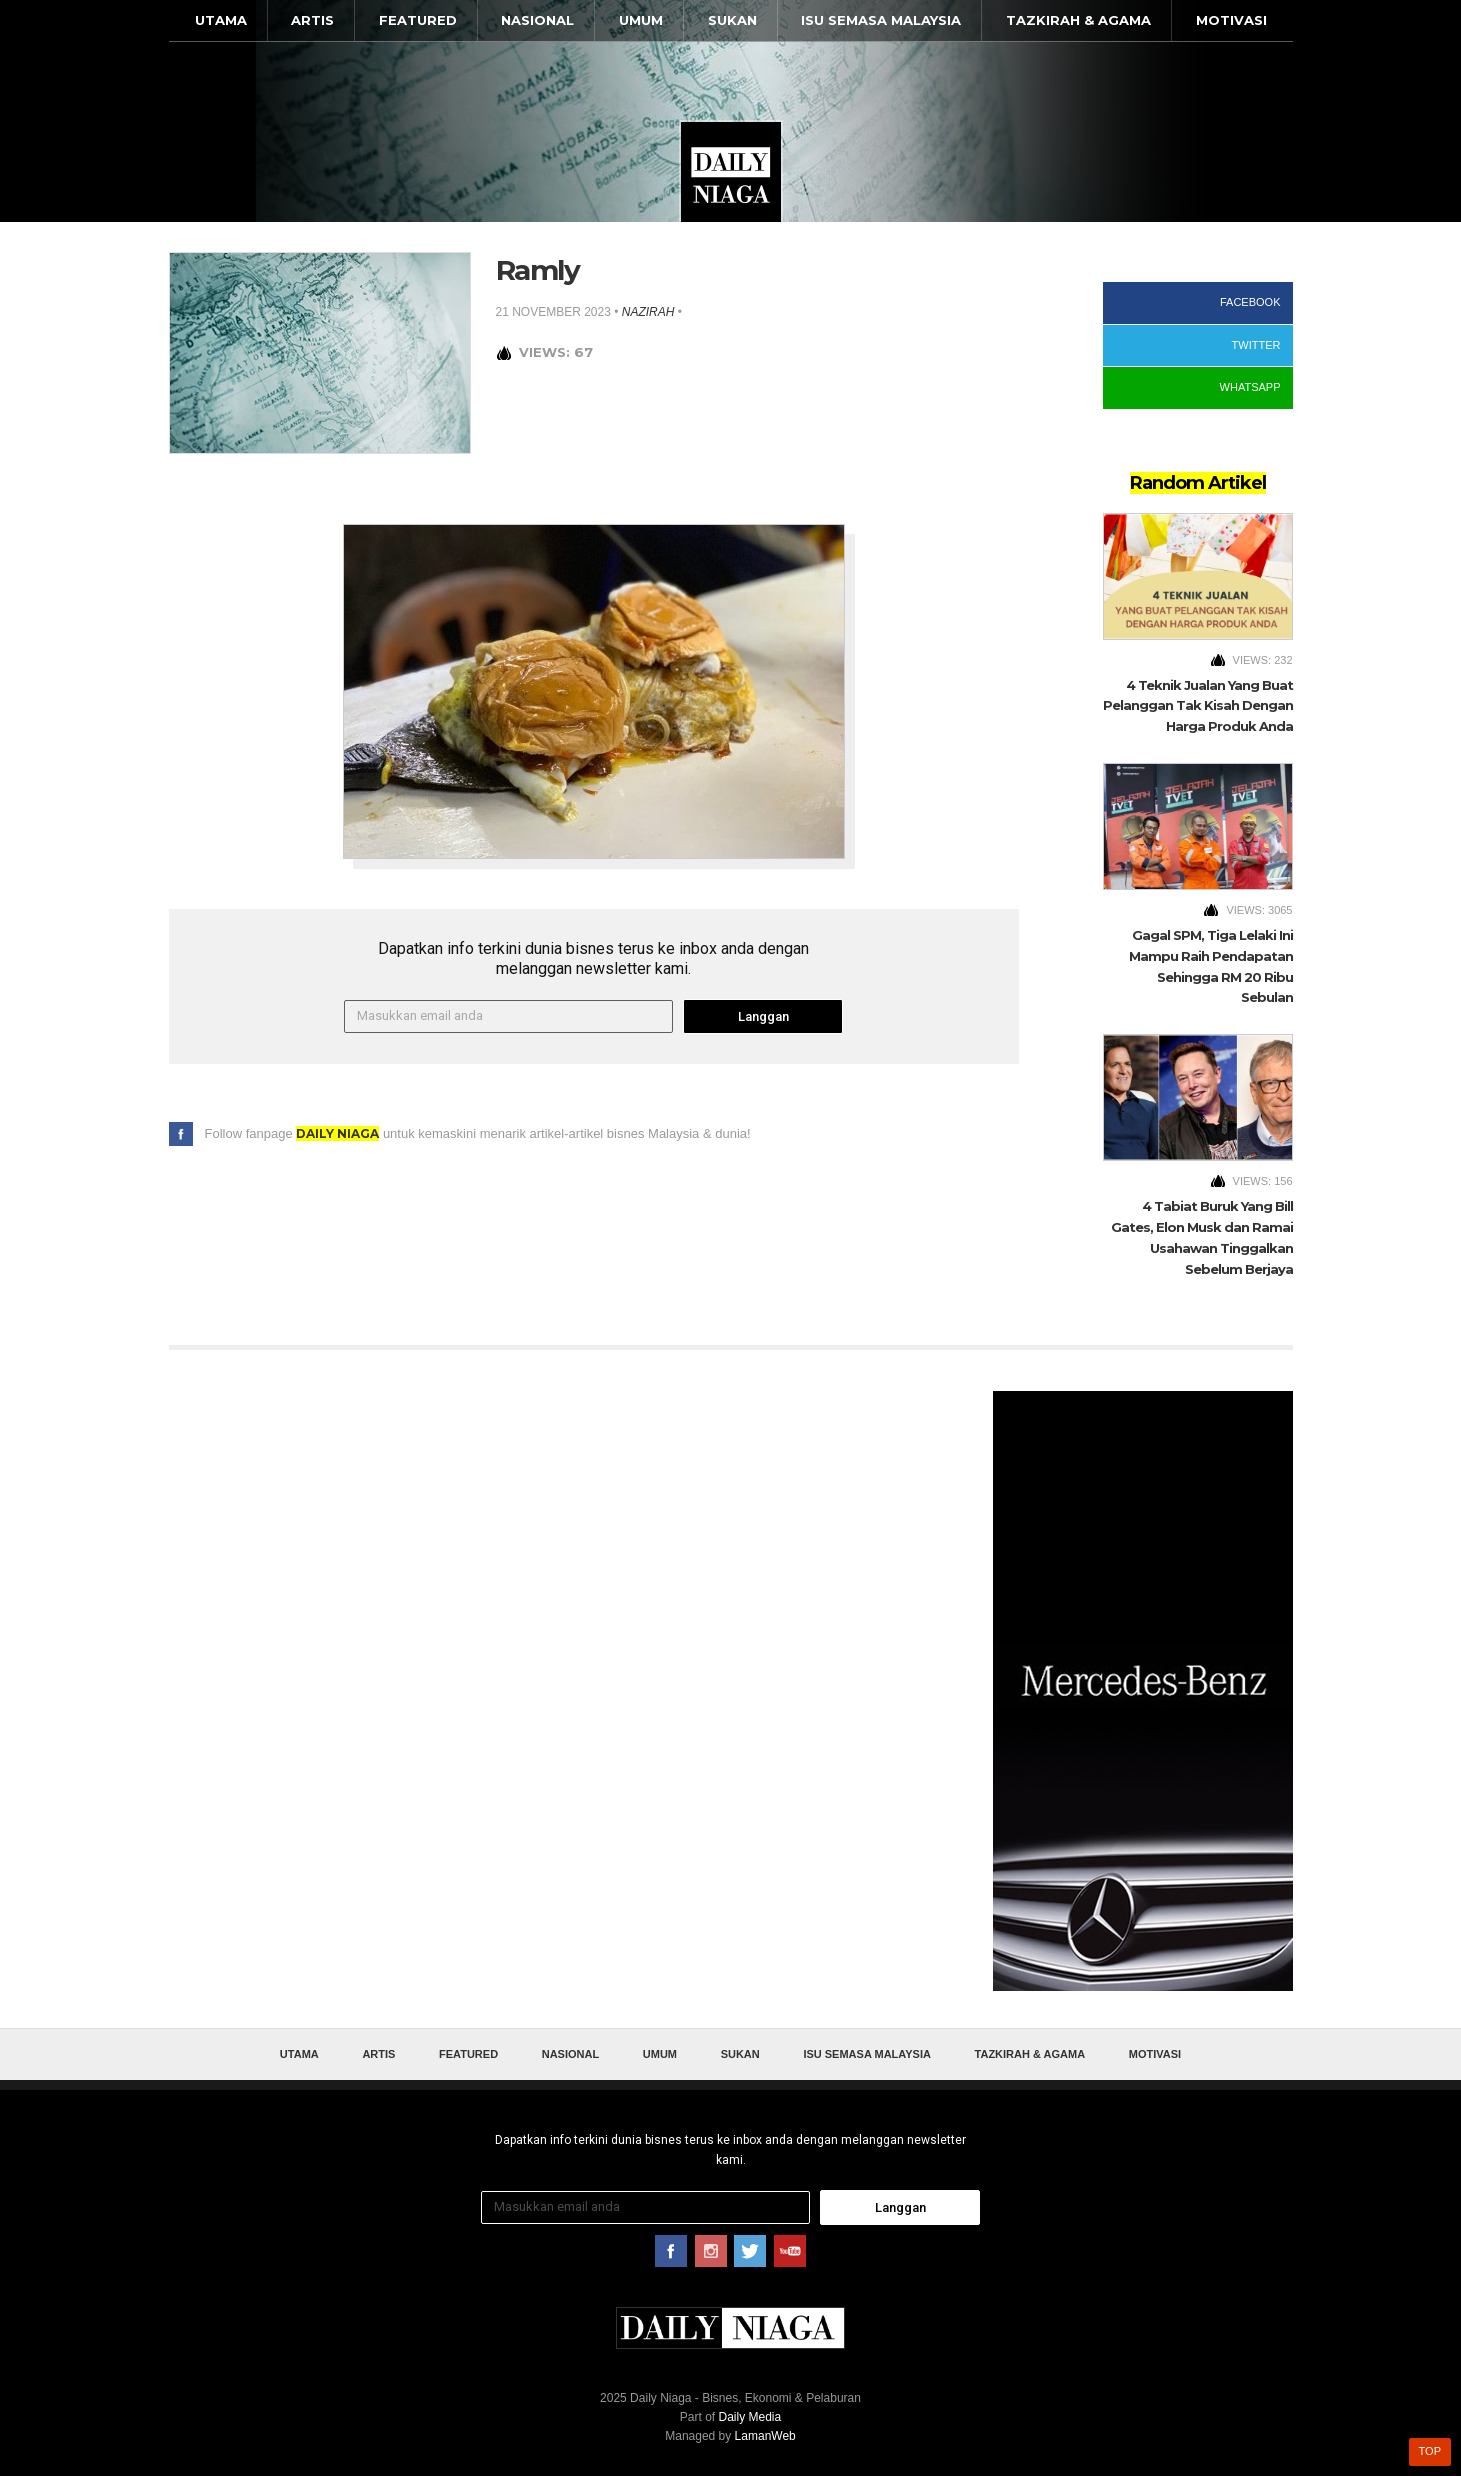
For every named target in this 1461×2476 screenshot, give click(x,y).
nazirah (648, 312)
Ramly (538, 270)
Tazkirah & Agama (1078, 20)
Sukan (732, 20)
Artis (312, 20)
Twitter (1256, 345)
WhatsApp (1250, 387)
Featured (418, 20)
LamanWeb (765, 2436)
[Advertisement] (1143, 1691)
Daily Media (749, 2417)
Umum (641, 20)
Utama (221, 20)
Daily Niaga (731, 172)
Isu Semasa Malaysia (881, 20)
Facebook (1250, 302)
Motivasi (1231, 20)
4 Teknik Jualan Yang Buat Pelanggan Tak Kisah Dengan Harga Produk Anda (1198, 706)
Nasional (537, 20)
